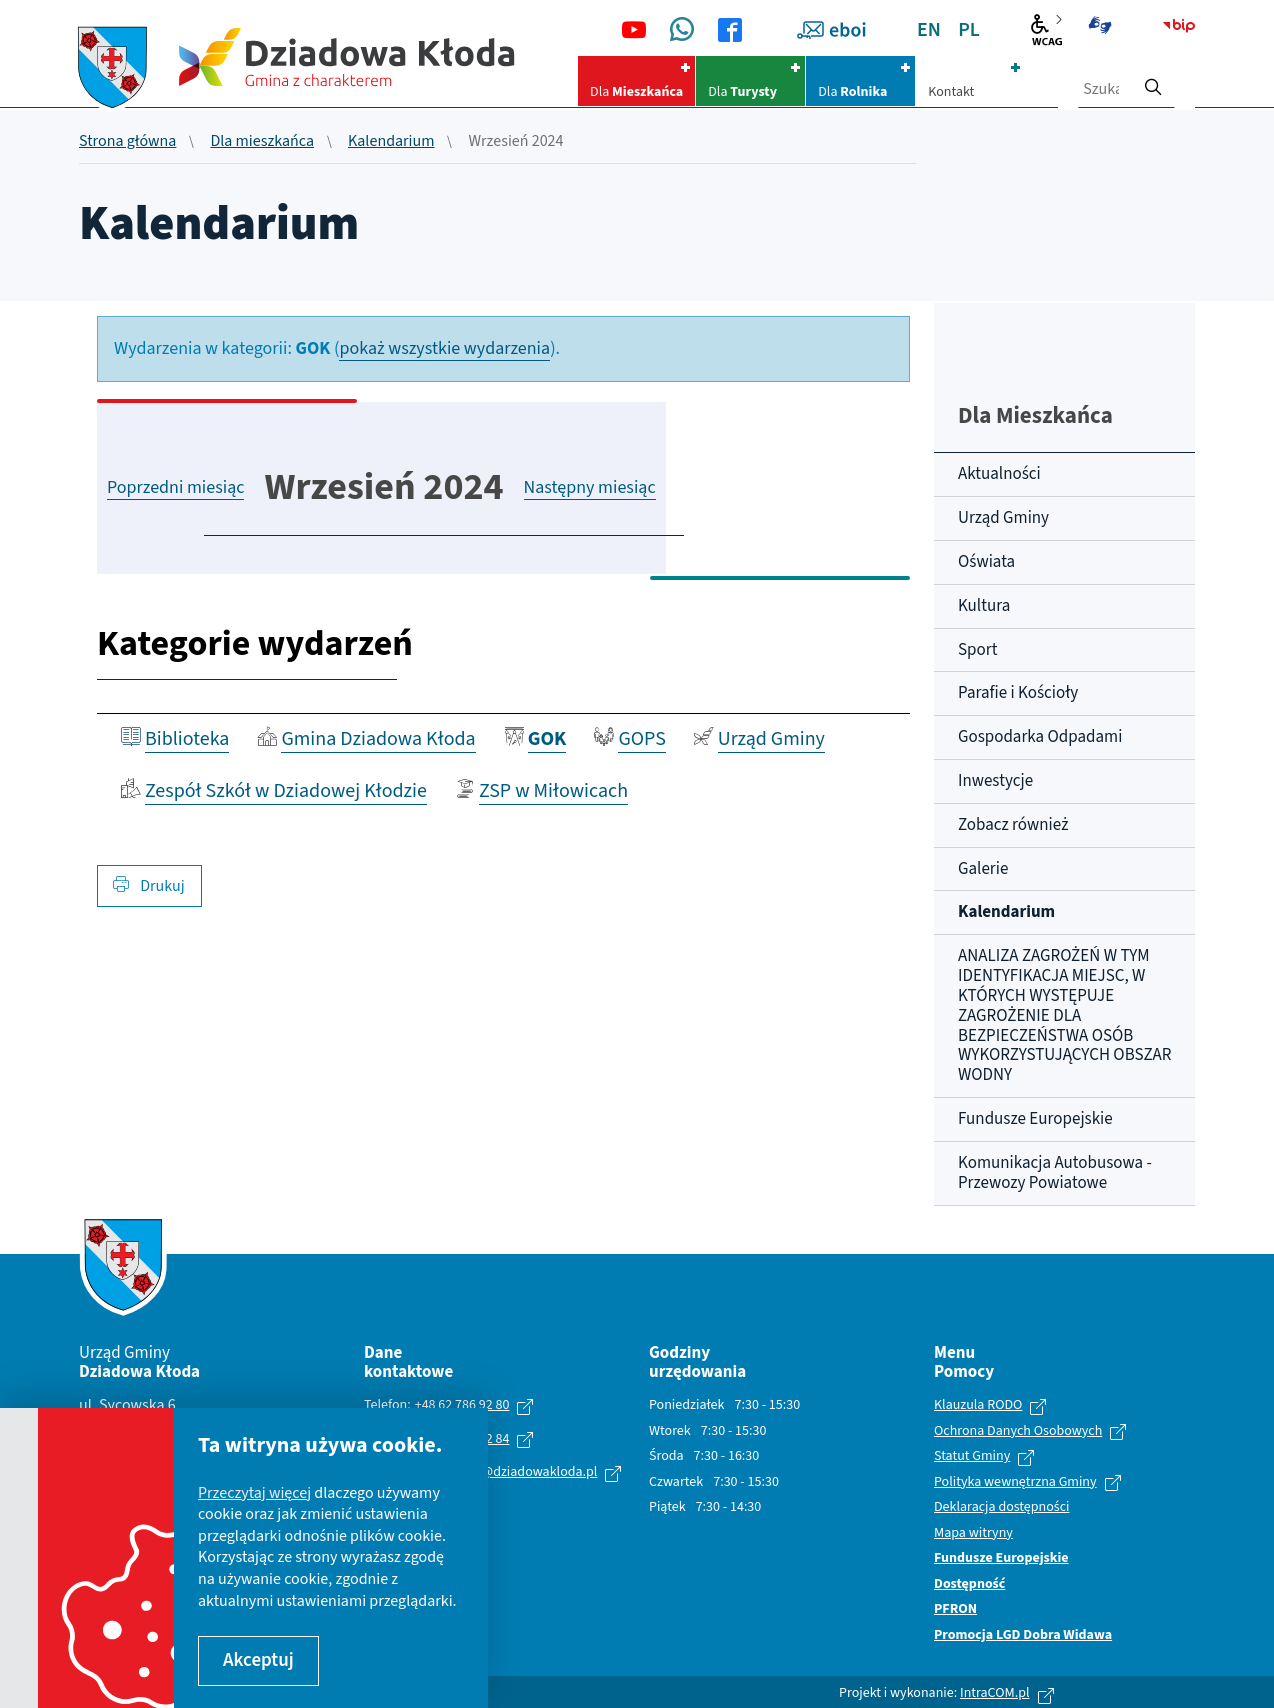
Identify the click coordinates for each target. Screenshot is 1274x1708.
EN (929, 30)
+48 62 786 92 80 (462, 1405)
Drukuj (149, 886)
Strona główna (127, 142)
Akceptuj (258, 1660)
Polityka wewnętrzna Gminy (1015, 1483)
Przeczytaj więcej (254, 1493)
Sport (977, 650)
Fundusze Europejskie (1035, 1119)
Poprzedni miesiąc (175, 487)
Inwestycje (995, 781)
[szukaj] (1153, 81)
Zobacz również (1013, 825)
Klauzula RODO (978, 1406)
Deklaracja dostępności (1001, 1508)
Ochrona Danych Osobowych (1018, 1432)
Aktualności (999, 474)
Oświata (986, 562)
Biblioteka (187, 739)
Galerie (983, 869)
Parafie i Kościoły (1018, 693)
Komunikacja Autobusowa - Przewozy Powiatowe (1055, 1173)
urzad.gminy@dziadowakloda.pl (503, 1472)
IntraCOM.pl (995, 1693)
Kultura (984, 606)
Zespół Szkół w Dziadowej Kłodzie (286, 791)
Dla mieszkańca (262, 142)
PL (969, 30)
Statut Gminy (972, 1457)
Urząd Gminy (771, 739)
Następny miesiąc (590, 487)
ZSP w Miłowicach (553, 791)
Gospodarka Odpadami (1040, 737)
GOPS (641, 739)
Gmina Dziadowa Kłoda (378, 739)
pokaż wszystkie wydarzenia (444, 348)
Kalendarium (391, 142)
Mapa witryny (973, 1534)
